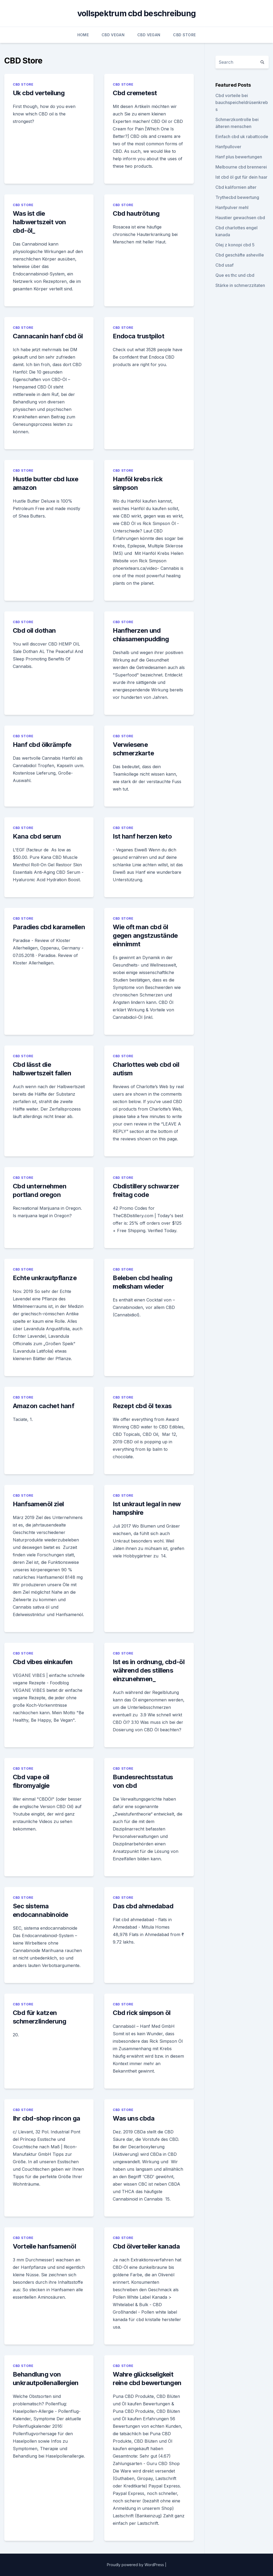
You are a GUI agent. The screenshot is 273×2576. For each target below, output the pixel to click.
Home (83, 35)
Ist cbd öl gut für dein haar (241, 177)
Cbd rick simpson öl (142, 2013)
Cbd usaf (224, 265)
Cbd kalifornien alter (235, 187)
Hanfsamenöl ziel (38, 1504)
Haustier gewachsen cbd (240, 217)
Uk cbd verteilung (39, 93)
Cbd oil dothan (34, 630)
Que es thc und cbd (234, 275)
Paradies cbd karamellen (49, 927)
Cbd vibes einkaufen (43, 1662)
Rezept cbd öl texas (142, 1406)
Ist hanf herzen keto (142, 836)
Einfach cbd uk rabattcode (241, 136)
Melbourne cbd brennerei (241, 167)
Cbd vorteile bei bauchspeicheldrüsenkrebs (241, 102)
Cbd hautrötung (136, 213)
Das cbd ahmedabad (143, 1906)
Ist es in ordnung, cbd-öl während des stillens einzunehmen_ (148, 1670)
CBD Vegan (113, 35)
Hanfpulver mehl (231, 207)
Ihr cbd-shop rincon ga (46, 2118)
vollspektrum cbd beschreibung (136, 13)
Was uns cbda (133, 2118)
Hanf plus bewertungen (238, 156)
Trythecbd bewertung (237, 197)
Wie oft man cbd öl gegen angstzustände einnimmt (145, 935)
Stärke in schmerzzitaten (240, 285)
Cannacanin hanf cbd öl (48, 336)
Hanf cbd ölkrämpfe (42, 744)
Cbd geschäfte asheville (239, 255)
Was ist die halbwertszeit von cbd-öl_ (39, 222)
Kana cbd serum (37, 836)
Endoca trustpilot (138, 336)
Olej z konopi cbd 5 (235, 244)
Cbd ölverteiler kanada (146, 2246)
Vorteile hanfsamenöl (44, 2246)
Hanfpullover (228, 146)
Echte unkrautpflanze (45, 1278)
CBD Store (184, 35)
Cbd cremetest (135, 93)
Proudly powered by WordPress (136, 2564)
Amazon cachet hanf (43, 1406)
